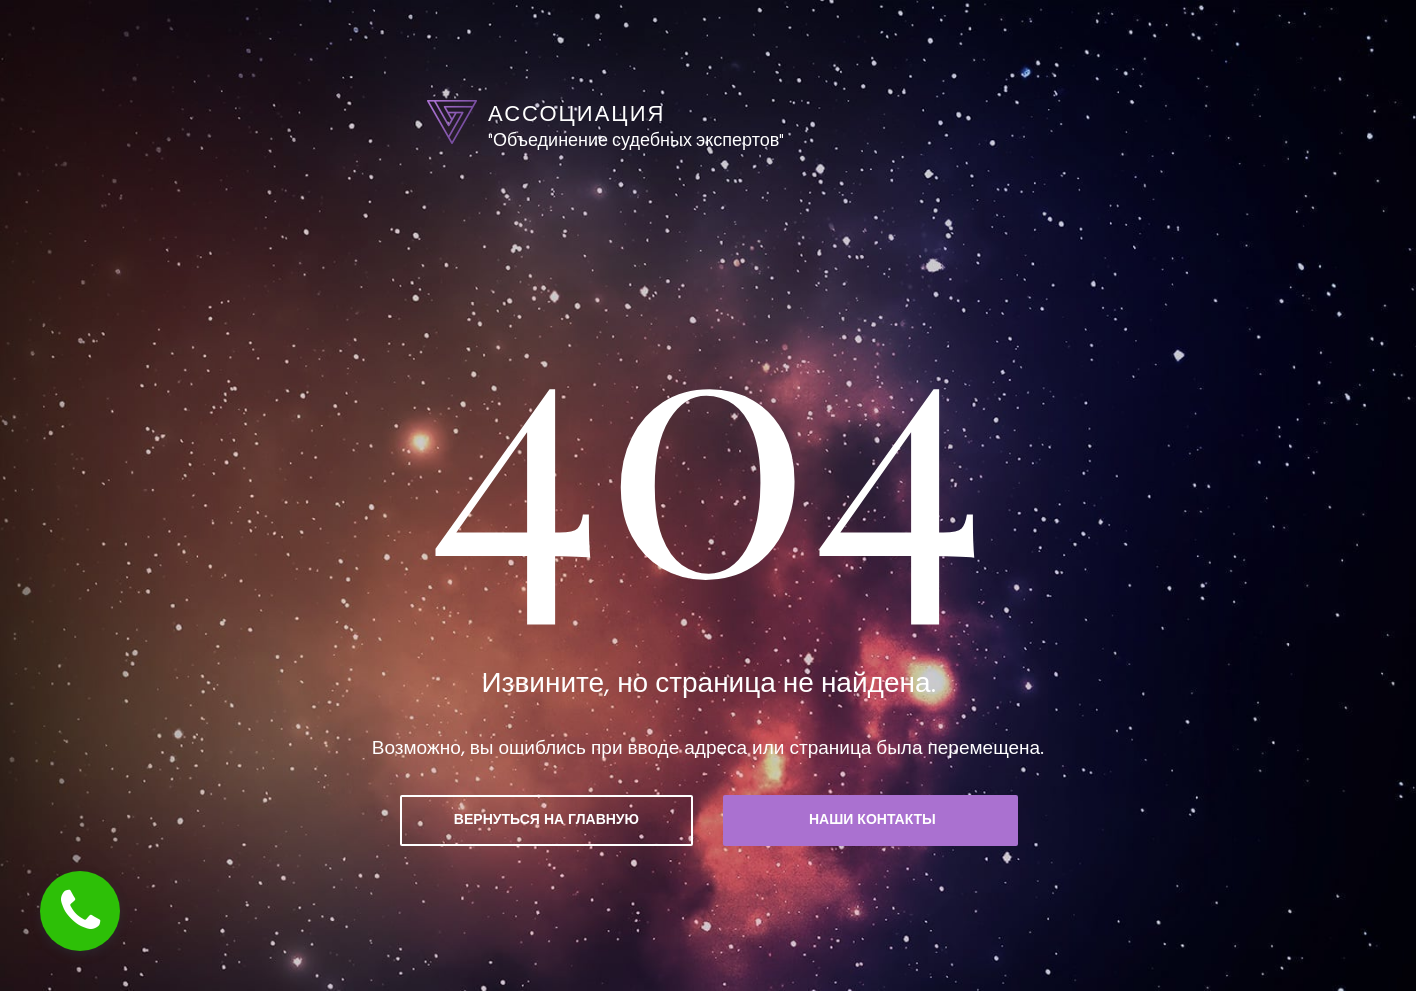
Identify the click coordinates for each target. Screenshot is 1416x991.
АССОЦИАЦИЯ (576, 113)
